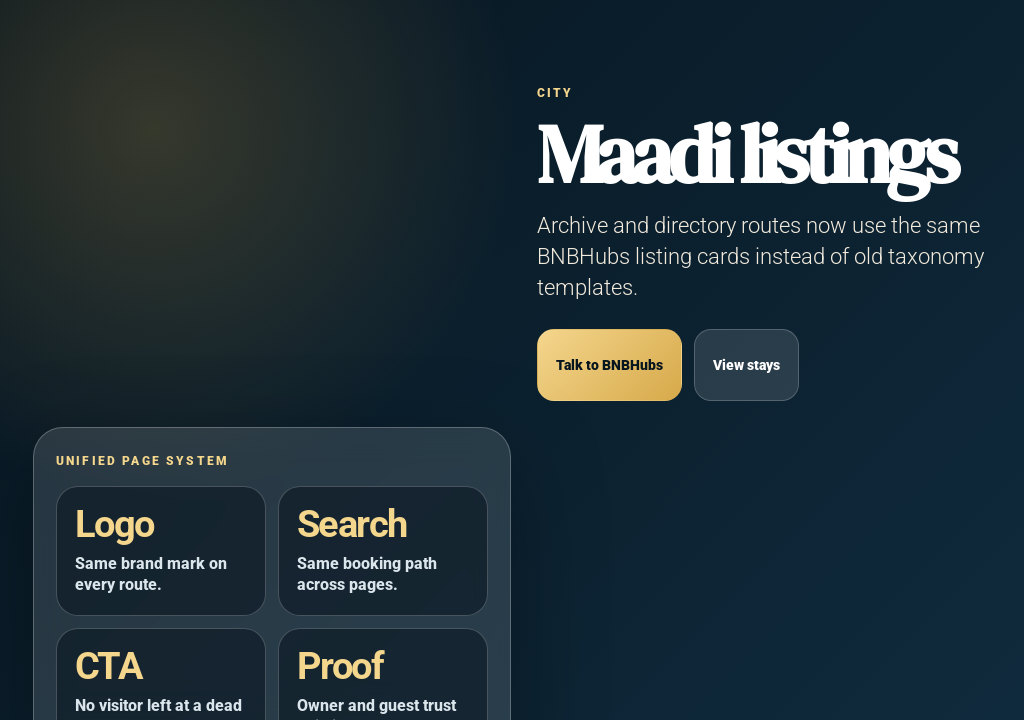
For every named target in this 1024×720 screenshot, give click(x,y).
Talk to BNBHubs (609, 366)
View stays (746, 366)
